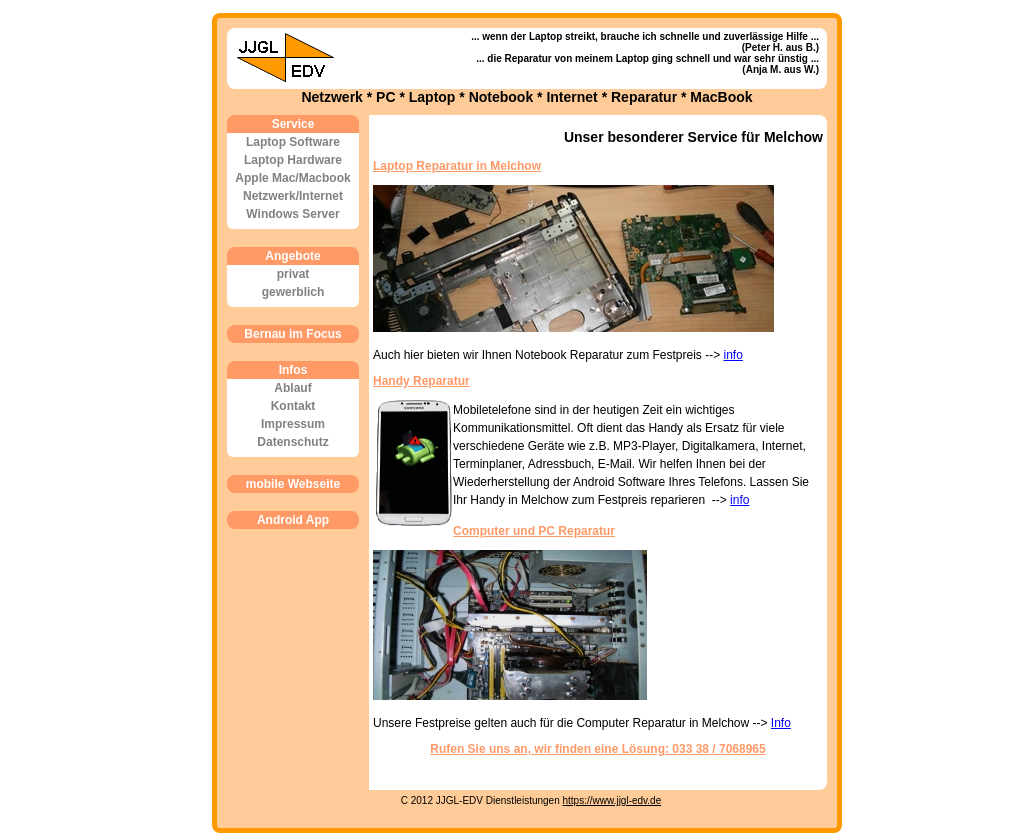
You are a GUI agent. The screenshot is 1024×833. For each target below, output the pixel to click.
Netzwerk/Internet (293, 196)
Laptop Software (293, 142)
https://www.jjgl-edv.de (612, 800)
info (733, 355)
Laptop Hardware (293, 160)
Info (781, 723)
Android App (293, 520)
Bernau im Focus (292, 334)
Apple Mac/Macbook (292, 178)
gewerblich (293, 292)
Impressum (293, 424)
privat (293, 274)
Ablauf (292, 388)
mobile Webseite (293, 484)
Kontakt (293, 406)
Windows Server (292, 214)
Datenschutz (292, 442)
